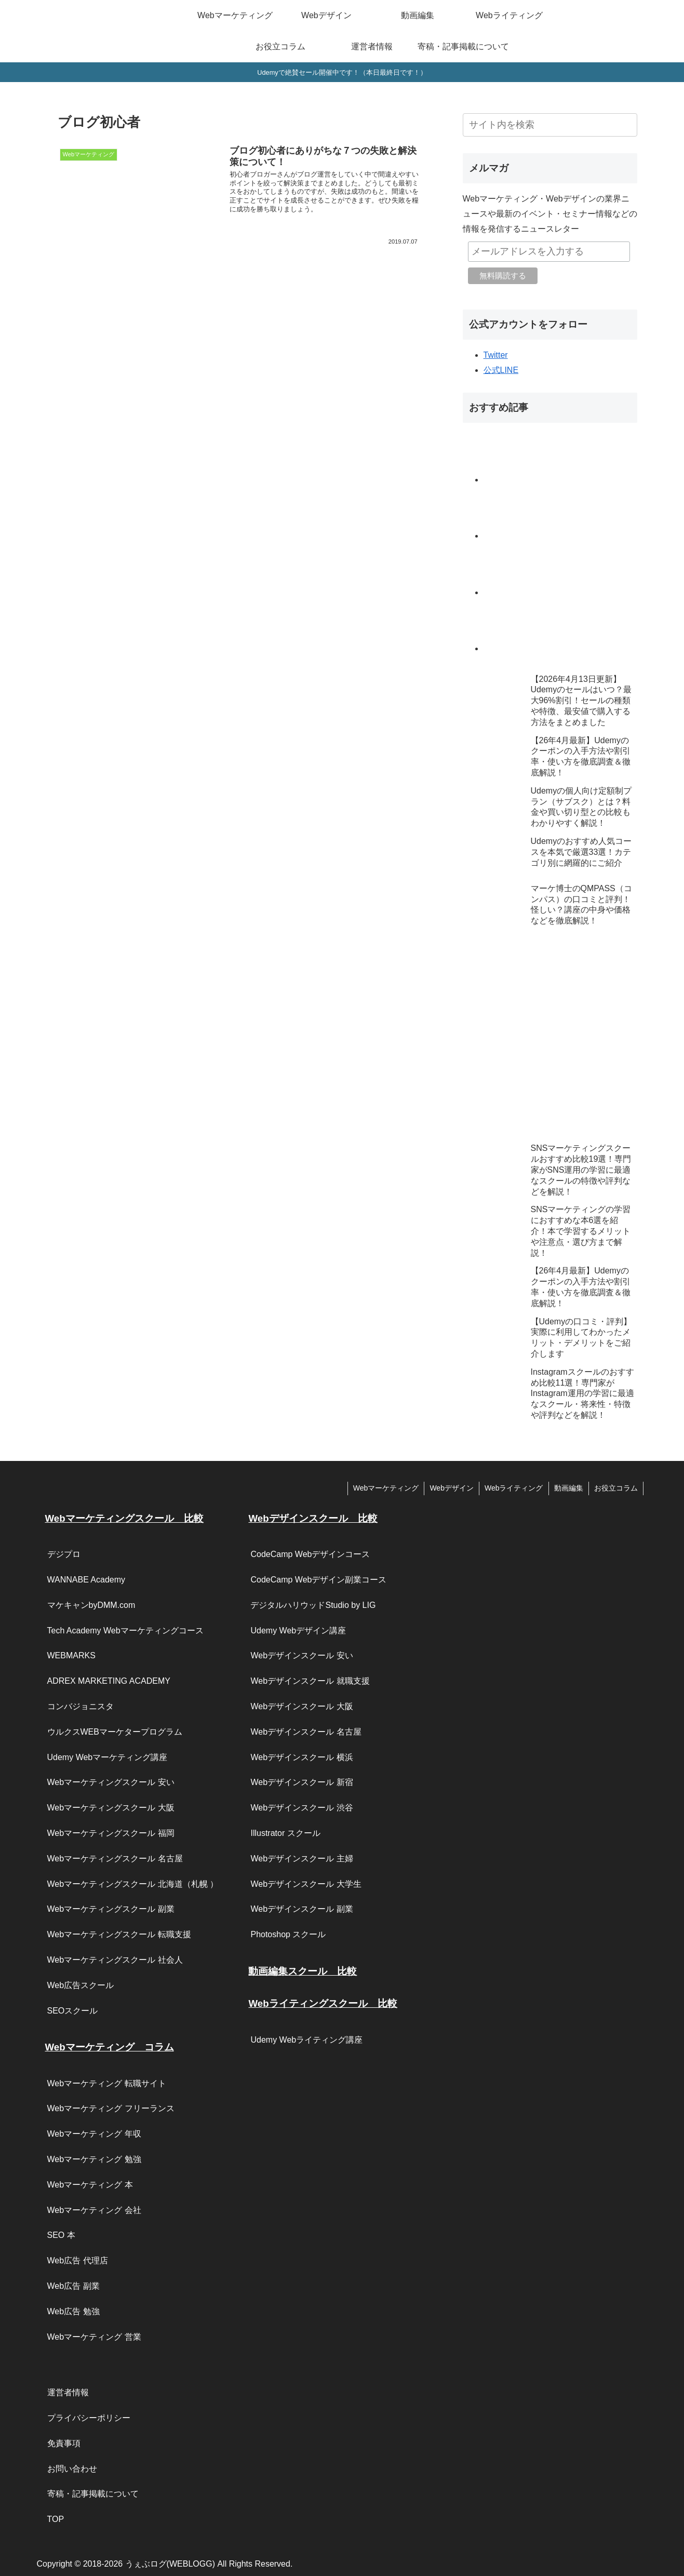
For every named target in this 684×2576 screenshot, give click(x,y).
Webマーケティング (386, 1488)
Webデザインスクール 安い (301, 1655)
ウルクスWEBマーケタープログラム (114, 1731)
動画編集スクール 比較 (302, 1971)
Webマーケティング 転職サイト (106, 2083)
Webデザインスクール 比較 (312, 1518)
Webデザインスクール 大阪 (301, 1706)
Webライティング (514, 1488)
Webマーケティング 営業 (94, 2336)
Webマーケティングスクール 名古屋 (115, 1858)
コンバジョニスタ (80, 1706)
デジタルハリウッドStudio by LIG (312, 1605)
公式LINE (501, 370)
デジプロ (64, 1554)
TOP (55, 2519)
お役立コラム (616, 1488)
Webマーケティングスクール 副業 (111, 1908)
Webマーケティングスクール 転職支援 (119, 1934)
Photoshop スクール (288, 1934)
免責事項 (64, 2443)
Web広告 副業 (73, 2286)
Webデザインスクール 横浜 (301, 1757)
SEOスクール (72, 2010)
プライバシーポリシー (88, 2417)
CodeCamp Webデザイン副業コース (318, 1579)
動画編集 (568, 1488)
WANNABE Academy (86, 1579)
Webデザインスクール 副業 (301, 1908)
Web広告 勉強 (73, 2311)
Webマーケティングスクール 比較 (124, 1518)
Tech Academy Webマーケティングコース (125, 1630)
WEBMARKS (71, 1655)
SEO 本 (61, 2235)
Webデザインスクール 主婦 (301, 1858)
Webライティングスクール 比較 (322, 2003)
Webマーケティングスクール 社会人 (115, 1959)
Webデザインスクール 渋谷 (301, 1807)
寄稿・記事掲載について (93, 2493)
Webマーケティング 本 (90, 2184)
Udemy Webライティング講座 (306, 2039)
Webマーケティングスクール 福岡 (111, 1833)
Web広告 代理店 (77, 2260)
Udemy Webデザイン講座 (298, 1630)
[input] (550, 125)
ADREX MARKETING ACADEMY (108, 1680)
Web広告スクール (80, 1985)
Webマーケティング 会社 (94, 2210)
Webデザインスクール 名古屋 (305, 1731)
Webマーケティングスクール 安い (111, 1782)
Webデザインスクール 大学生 (305, 1884)
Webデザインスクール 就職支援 (309, 1680)
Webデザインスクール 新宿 (301, 1782)
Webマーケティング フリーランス (111, 2108)
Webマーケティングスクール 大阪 (111, 1807)
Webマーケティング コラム (109, 2047)
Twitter (496, 355)
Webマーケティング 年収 (94, 2133)
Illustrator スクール (285, 1833)
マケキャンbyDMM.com (91, 1605)
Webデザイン (452, 1488)
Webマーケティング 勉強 (94, 2159)
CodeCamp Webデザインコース (310, 1554)
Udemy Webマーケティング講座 (107, 1757)
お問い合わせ (72, 2468)
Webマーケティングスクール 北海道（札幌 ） (133, 1884)
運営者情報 (68, 2392)
